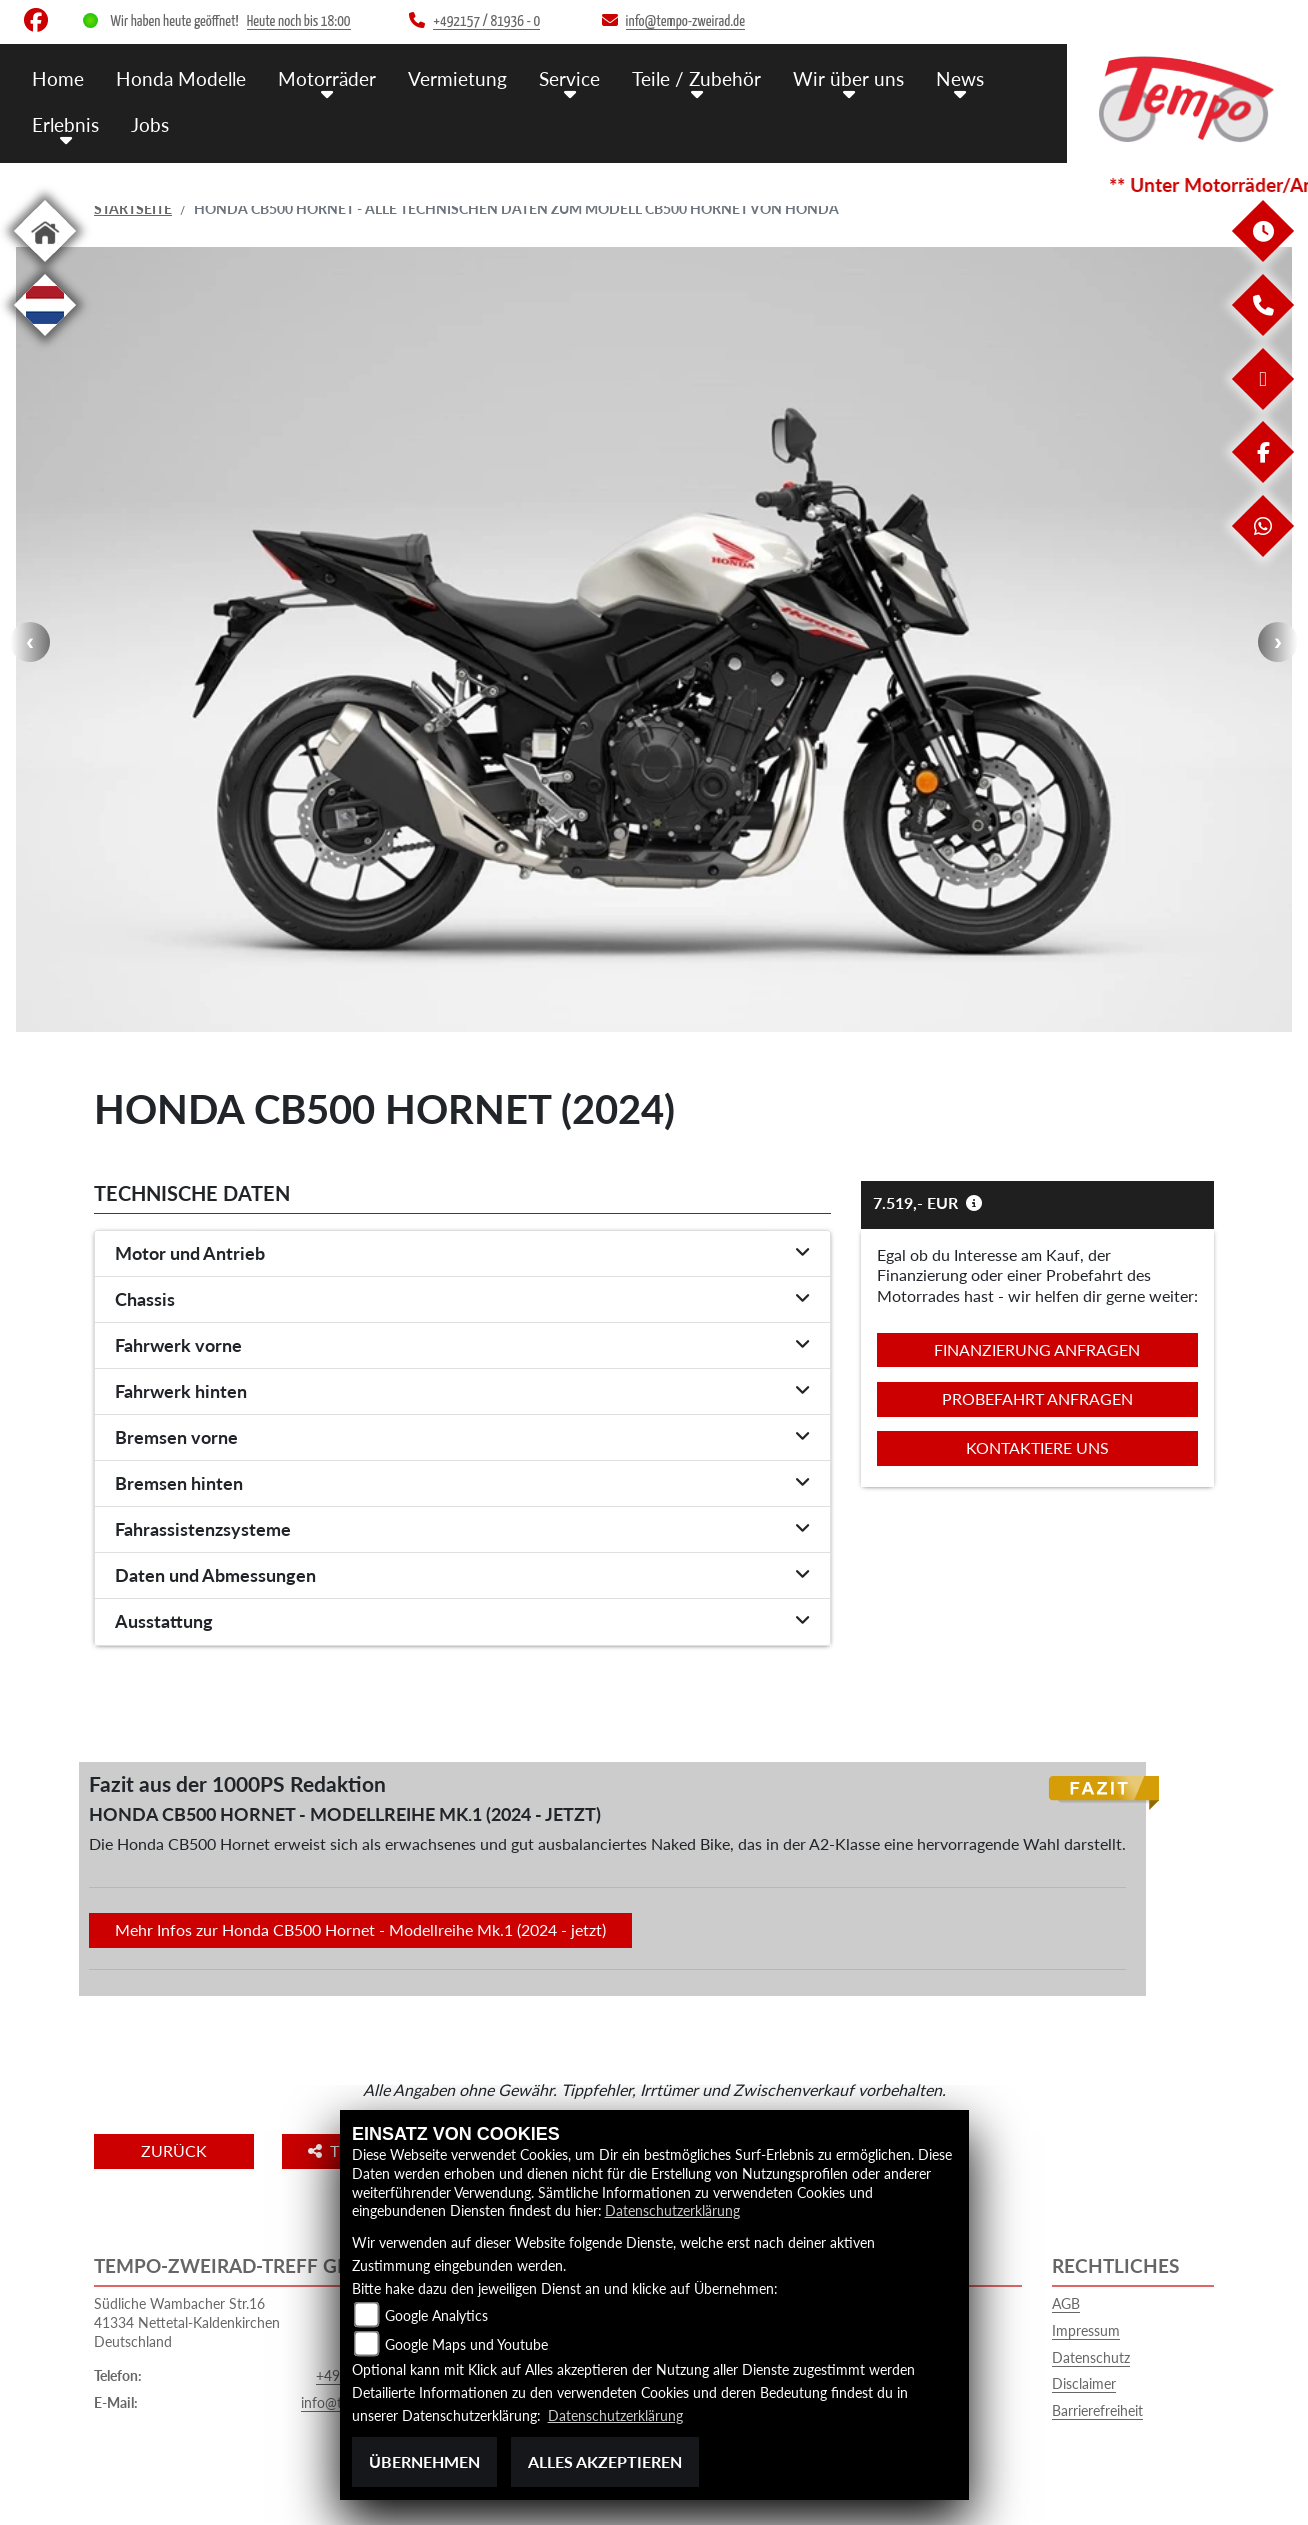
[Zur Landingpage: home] (45, 265)
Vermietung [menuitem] (457, 77)
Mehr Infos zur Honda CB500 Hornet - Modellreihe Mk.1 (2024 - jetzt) (360, 1929)
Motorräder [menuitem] (327, 77)
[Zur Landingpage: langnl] (45, 339)
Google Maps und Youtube (466, 2344)
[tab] (462, 1254)
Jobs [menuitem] (150, 122)
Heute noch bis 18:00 (299, 21)
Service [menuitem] (569, 77)
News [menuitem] (960, 77)
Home (58, 77)
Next (1278, 642)
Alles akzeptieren (605, 2461)
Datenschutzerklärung (672, 2211)
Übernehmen (424, 2461)
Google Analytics (436, 2315)
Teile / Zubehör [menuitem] (696, 77)
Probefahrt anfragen (1037, 1398)
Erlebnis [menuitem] (65, 122)
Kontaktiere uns (1037, 1447)
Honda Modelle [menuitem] (181, 77)
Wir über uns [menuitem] (848, 77)
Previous (30, 642)
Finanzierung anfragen (1037, 1349)
